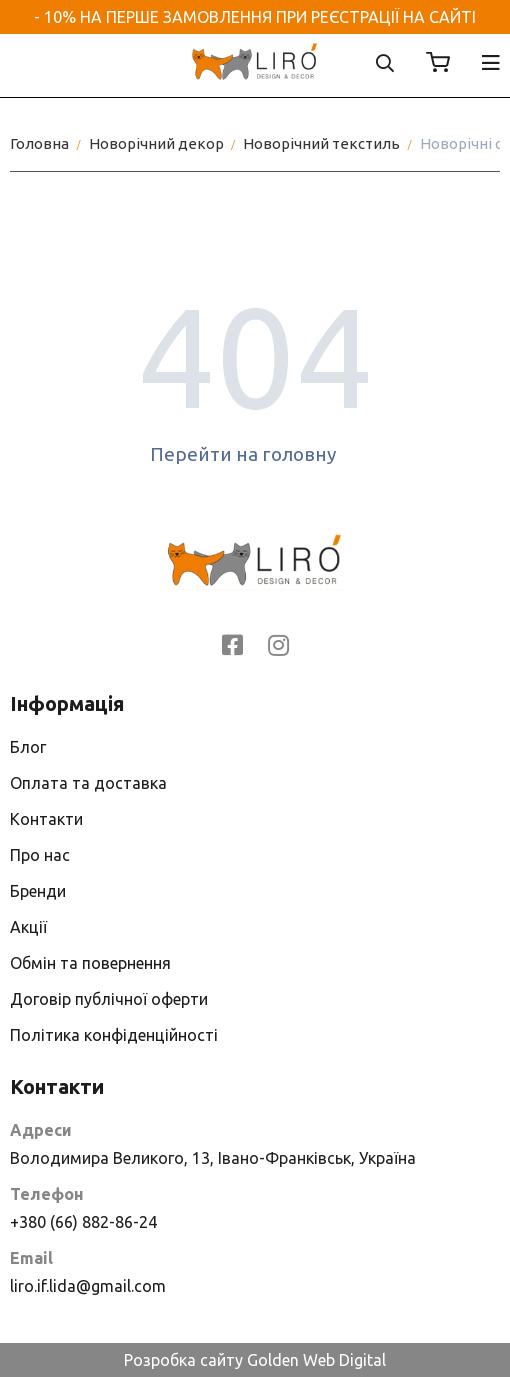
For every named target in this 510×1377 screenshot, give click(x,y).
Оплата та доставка (88, 783)
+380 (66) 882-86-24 (83, 1222)
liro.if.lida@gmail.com (88, 1286)
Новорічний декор (156, 143)
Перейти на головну (255, 454)
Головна (39, 143)
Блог (28, 747)
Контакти (46, 819)
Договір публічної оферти (109, 999)
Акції (28, 927)
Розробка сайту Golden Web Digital (255, 1360)
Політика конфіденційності (114, 1035)
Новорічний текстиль (321, 143)
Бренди (38, 891)
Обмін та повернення (90, 963)
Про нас (40, 855)
